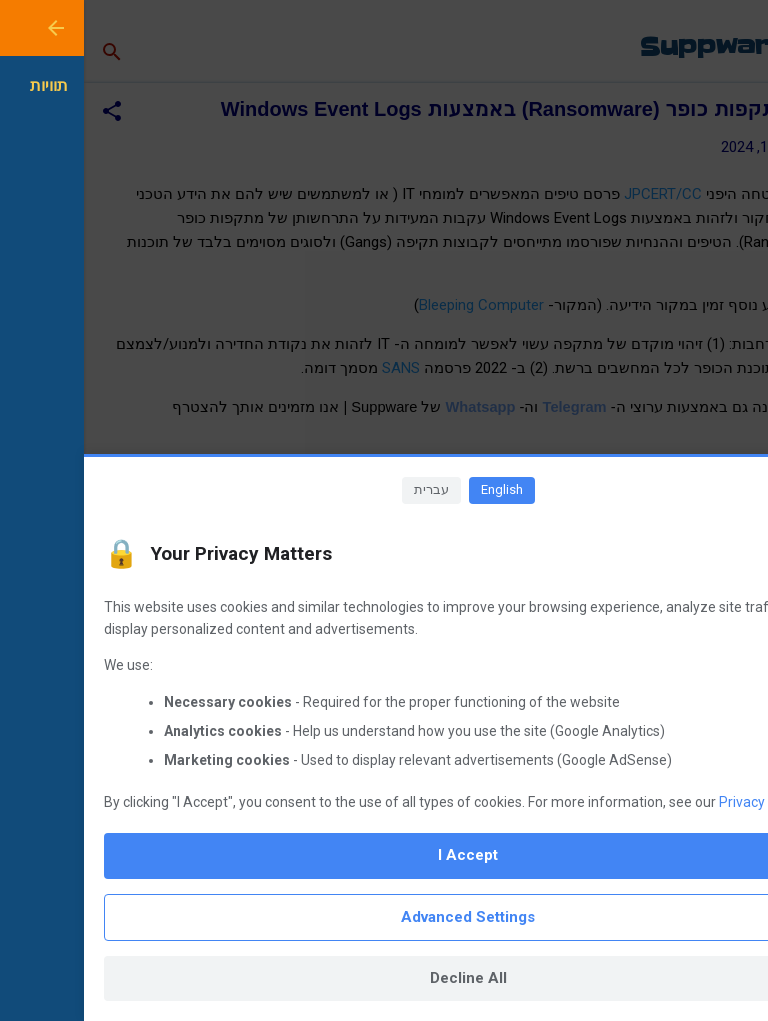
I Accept (384, 855)
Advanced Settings (384, 917)
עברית (347, 489)
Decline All (384, 978)
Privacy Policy (678, 802)
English (418, 489)
